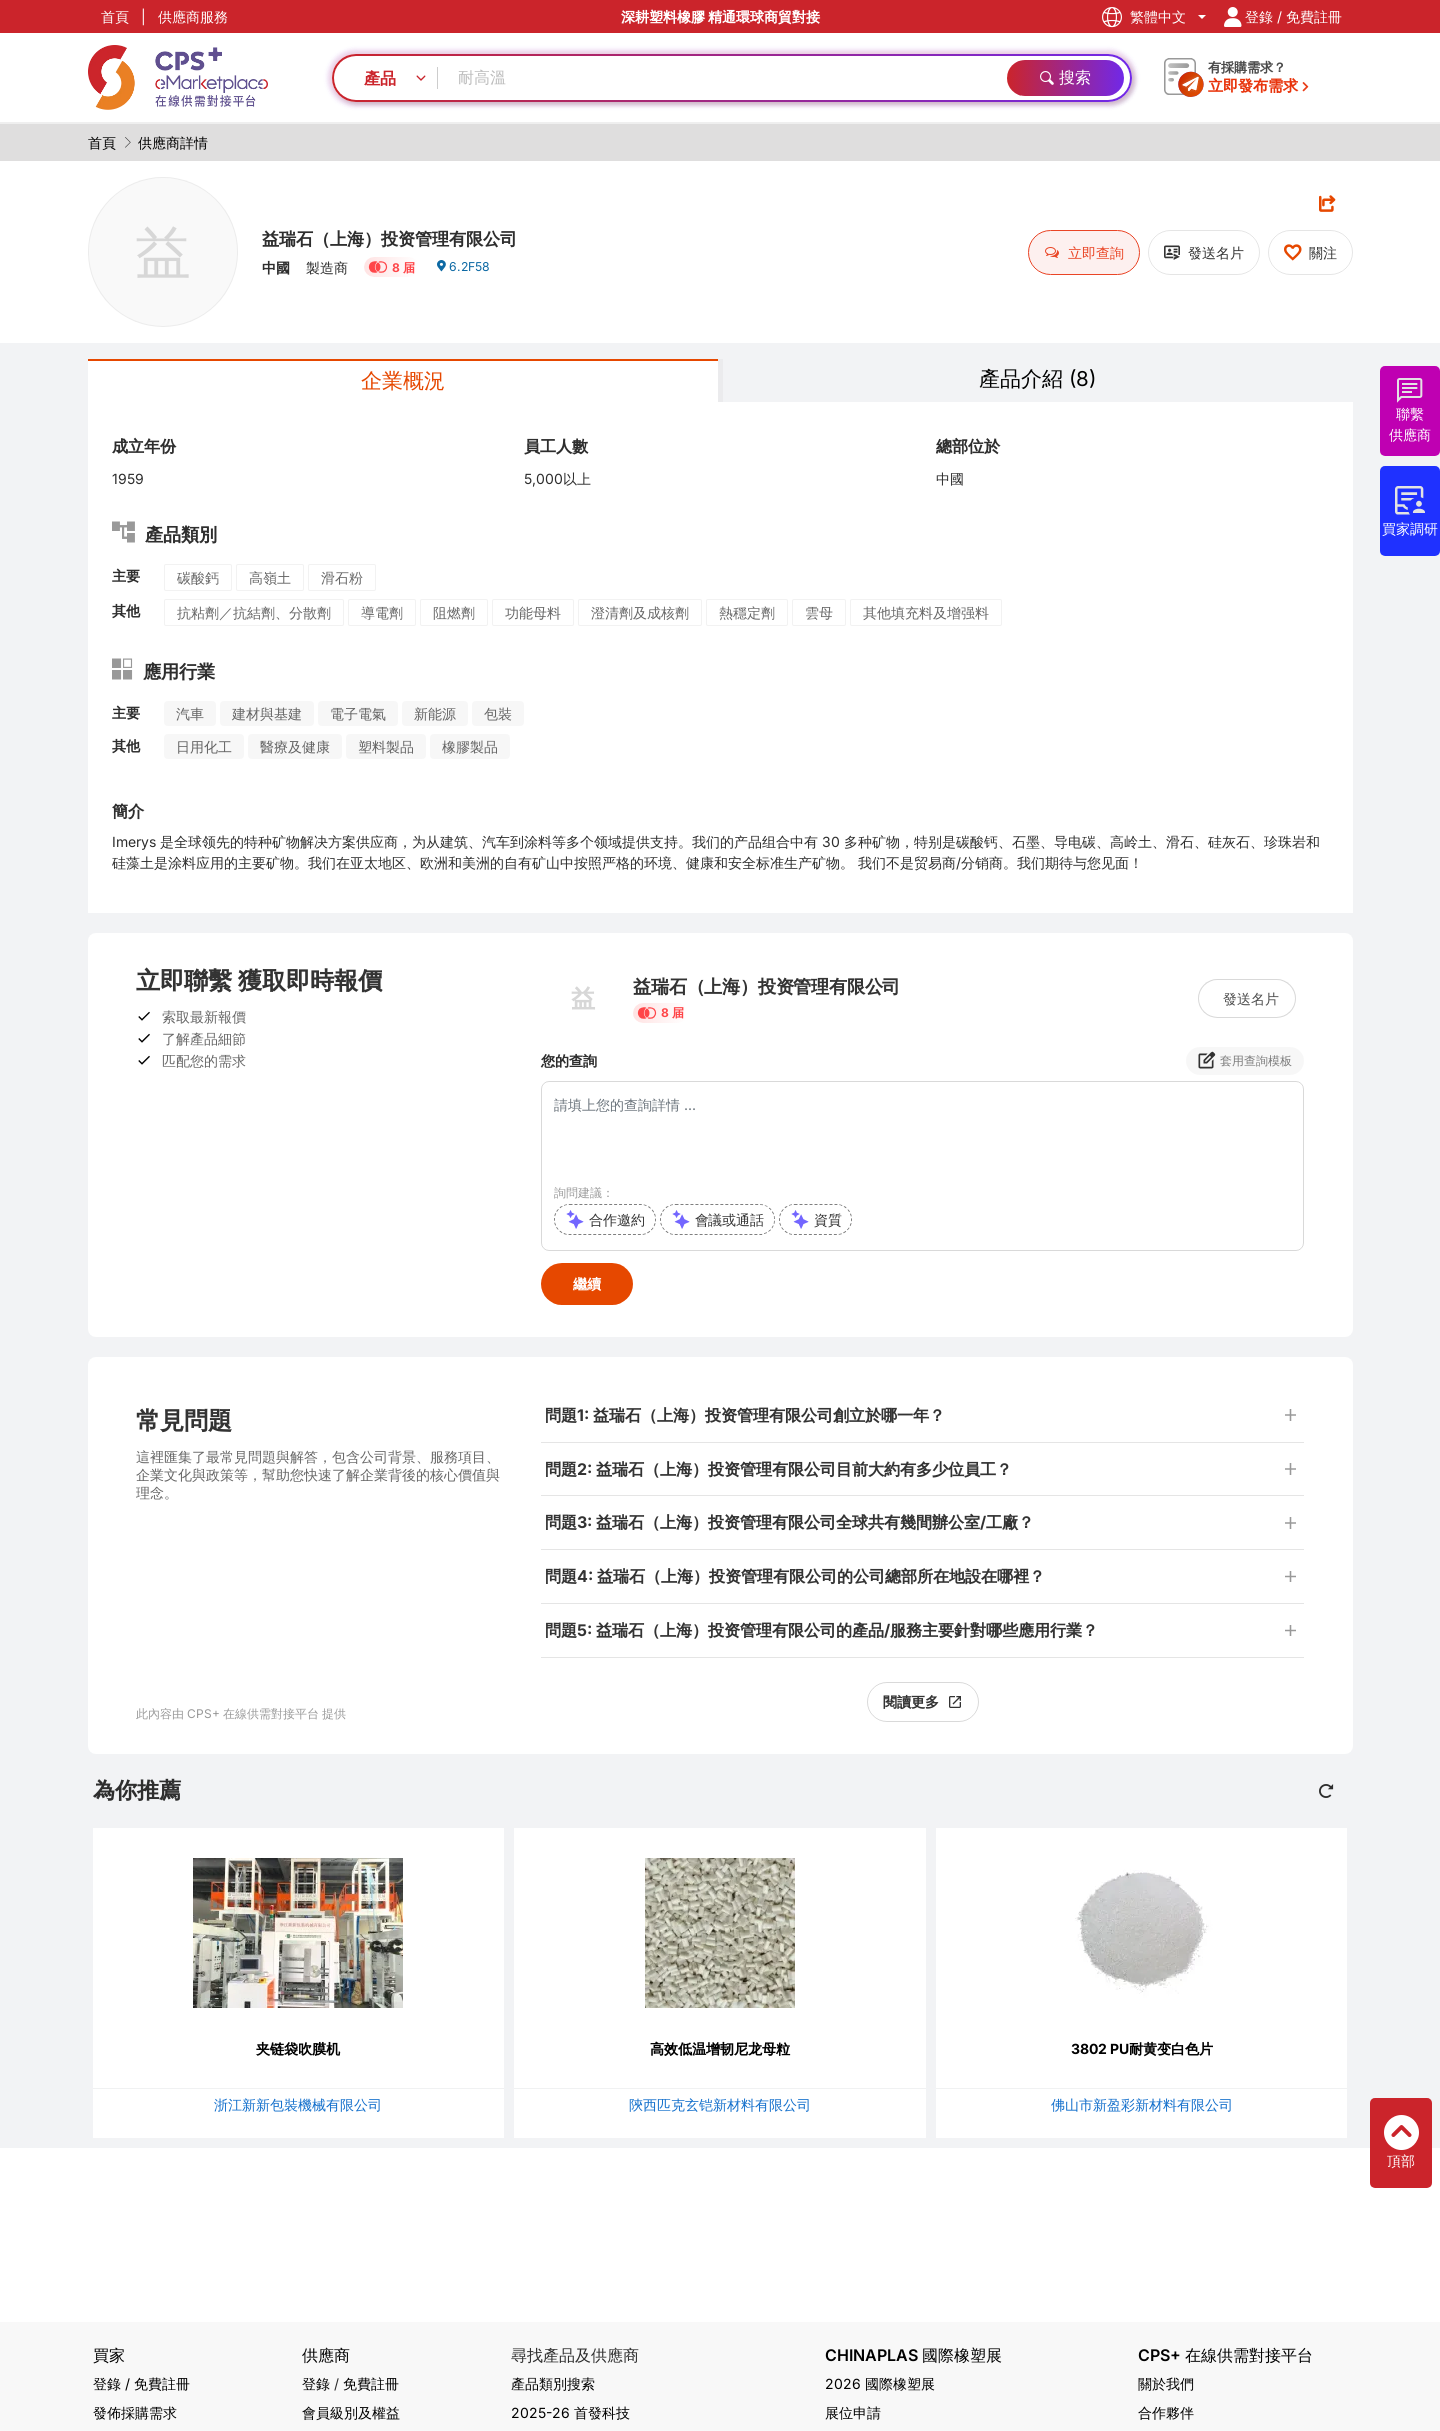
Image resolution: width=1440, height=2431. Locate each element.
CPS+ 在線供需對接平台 (1225, 2355)
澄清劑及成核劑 (640, 617)
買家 (109, 2355)
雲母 (819, 617)
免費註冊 (371, 2383)
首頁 (115, 16)
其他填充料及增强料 (926, 617)
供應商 (326, 2355)
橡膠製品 (470, 751)
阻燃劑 (454, 617)
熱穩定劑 (747, 617)
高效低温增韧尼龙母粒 (720, 2053)
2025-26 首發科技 (570, 2412)
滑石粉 (342, 582)
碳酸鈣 (198, 582)
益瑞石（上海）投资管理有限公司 (427, 235)
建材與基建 (267, 718)
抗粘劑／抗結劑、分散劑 (254, 617)
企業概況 (403, 383)
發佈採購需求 (135, 2412)
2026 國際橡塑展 (880, 2383)
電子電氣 (358, 718)
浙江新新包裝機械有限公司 (298, 2109)
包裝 (498, 718)
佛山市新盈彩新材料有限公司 (1142, 2109)
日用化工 (204, 751)
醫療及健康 (295, 751)
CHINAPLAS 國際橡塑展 (913, 2355)
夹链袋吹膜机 (298, 2053)
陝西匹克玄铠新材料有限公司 (720, 2109)
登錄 (316, 2383)
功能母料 (533, 617)
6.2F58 (466, 274)
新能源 (435, 718)
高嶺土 (270, 582)
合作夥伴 (1166, 2412)
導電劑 (382, 617)
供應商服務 (193, 16)
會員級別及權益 (351, 2412)
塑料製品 (386, 751)
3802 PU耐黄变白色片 (1142, 2053)
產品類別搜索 (553, 2383)
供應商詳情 (173, 142)
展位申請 (853, 2412)
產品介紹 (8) (1038, 381)
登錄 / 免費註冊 (141, 2383)
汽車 (190, 718)
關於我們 (1166, 2383)
